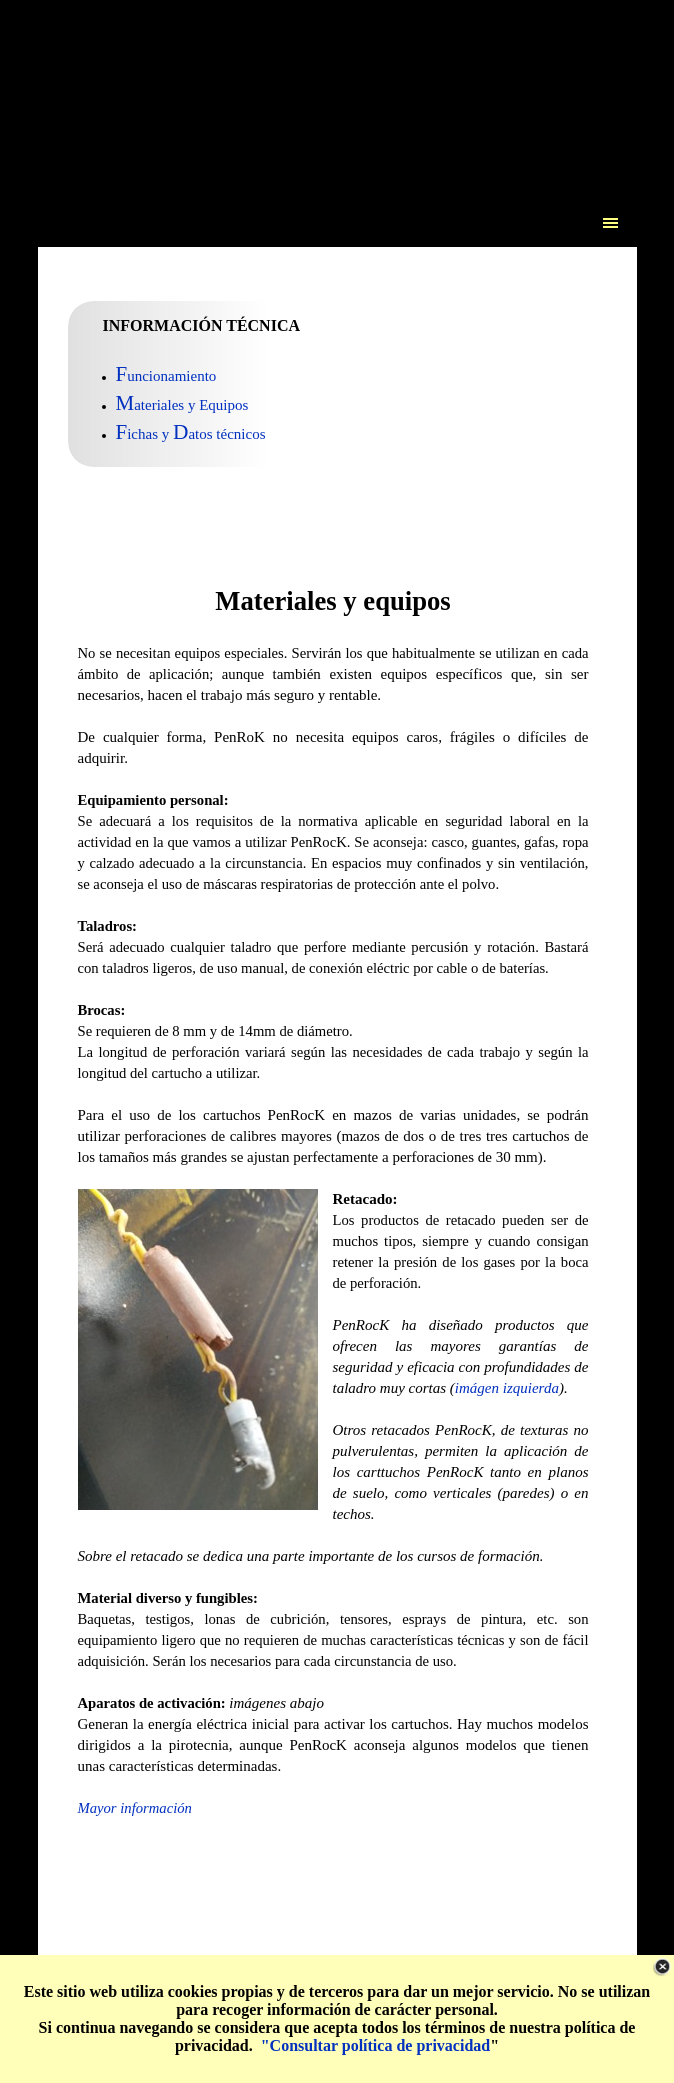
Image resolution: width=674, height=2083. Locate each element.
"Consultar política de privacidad (376, 2045)
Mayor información (135, 1808)
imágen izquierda (507, 1388)
